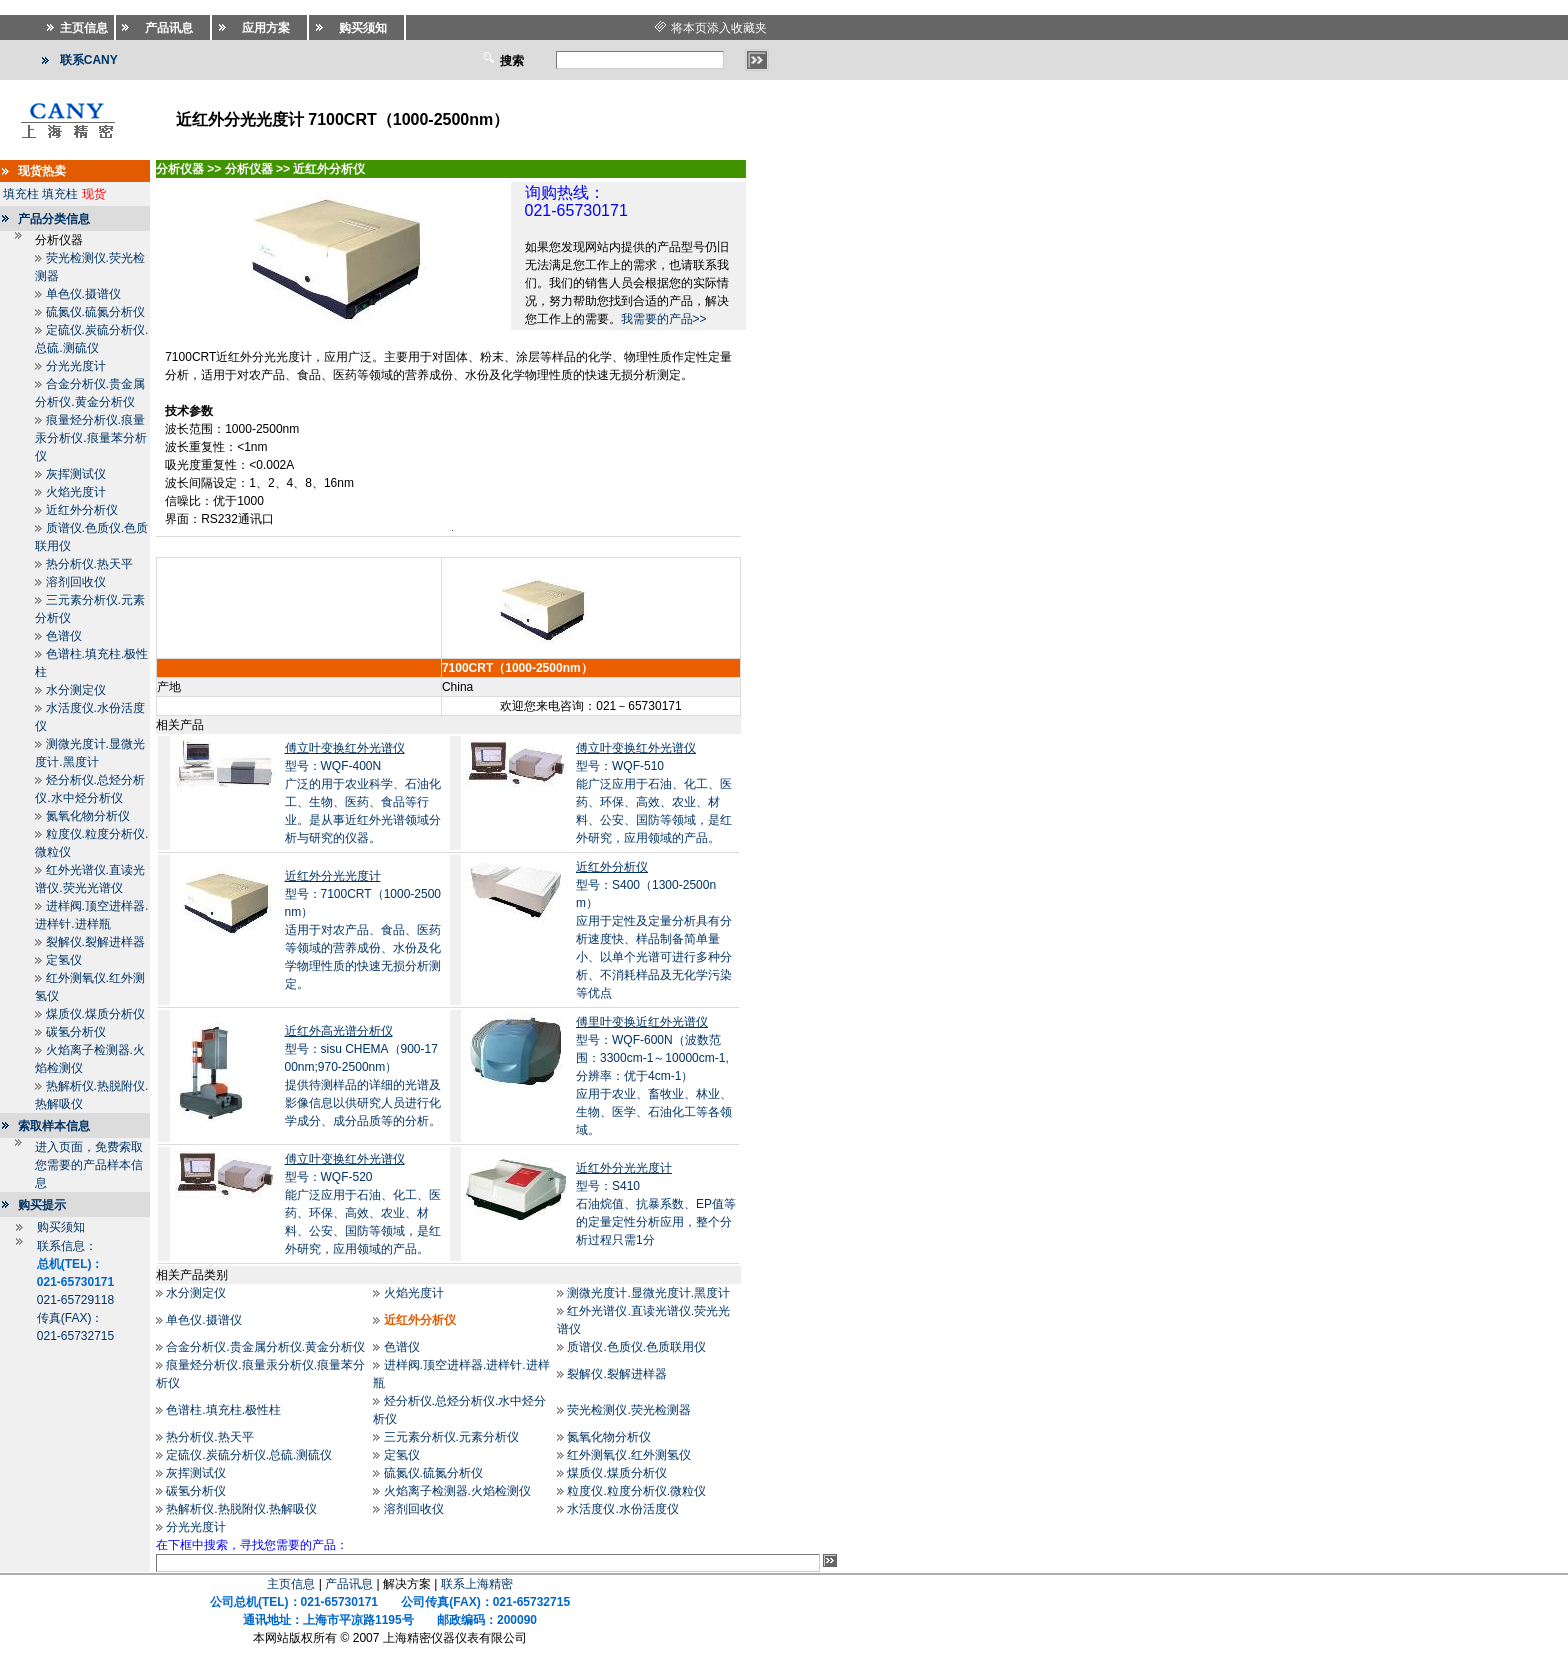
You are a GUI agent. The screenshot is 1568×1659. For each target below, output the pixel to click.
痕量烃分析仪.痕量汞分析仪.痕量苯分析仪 (90, 438)
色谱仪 (64, 636)
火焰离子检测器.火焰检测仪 (457, 1491)
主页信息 (291, 1584)
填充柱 (21, 194)
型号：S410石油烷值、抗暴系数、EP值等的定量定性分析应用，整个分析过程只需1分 (656, 1204)
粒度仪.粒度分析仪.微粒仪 (636, 1491)
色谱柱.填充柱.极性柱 (223, 1410)
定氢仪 (64, 960)
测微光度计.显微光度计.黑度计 (648, 1293)
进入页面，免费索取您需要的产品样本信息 (89, 1165)
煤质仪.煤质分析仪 (95, 1014)
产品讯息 (349, 1584)
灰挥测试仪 (76, 474)
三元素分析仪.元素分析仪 (451, 1437)
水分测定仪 (76, 690)
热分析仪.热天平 (89, 564)
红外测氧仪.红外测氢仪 (628, 1455)
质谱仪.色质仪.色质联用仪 (636, 1347)
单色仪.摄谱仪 (83, 294)
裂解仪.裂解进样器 (95, 942)
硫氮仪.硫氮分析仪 (95, 312)
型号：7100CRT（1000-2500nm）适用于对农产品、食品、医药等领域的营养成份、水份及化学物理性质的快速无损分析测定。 (363, 930)
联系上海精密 (477, 1584)
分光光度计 (76, 366)
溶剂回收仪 (76, 582)
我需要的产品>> (664, 319)
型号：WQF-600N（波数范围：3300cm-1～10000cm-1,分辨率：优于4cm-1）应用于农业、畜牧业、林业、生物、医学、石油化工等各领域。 (654, 1076)
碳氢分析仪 (76, 1032)
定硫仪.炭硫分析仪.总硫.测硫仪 (249, 1455)
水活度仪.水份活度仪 (622, 1509)
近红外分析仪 (82, 510)
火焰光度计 (76, 492)
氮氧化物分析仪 (88, 816)
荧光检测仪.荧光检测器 (628, 1410)
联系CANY (89, 60)
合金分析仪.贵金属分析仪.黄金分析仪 (265, 1347)
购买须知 (61, 1227)
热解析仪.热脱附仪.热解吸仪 (241, 1509)
